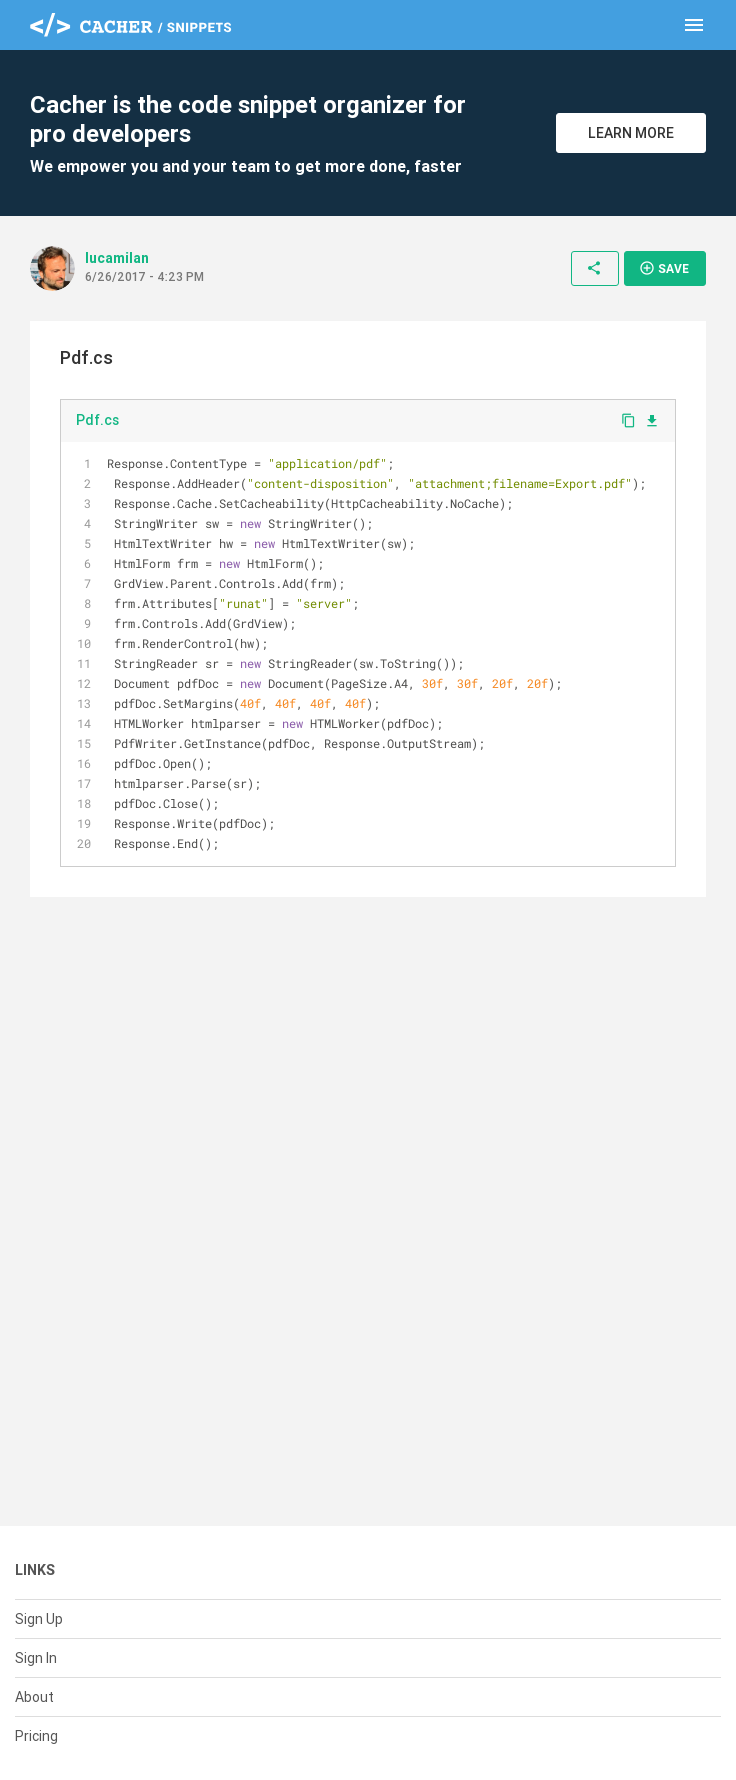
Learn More (631, 133)
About (34, 1697)
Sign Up (39, 1619)
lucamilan (117, 258)
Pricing (36, 1736)
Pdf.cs (97, 420)
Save (664, 268)
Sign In (36, 1658)
